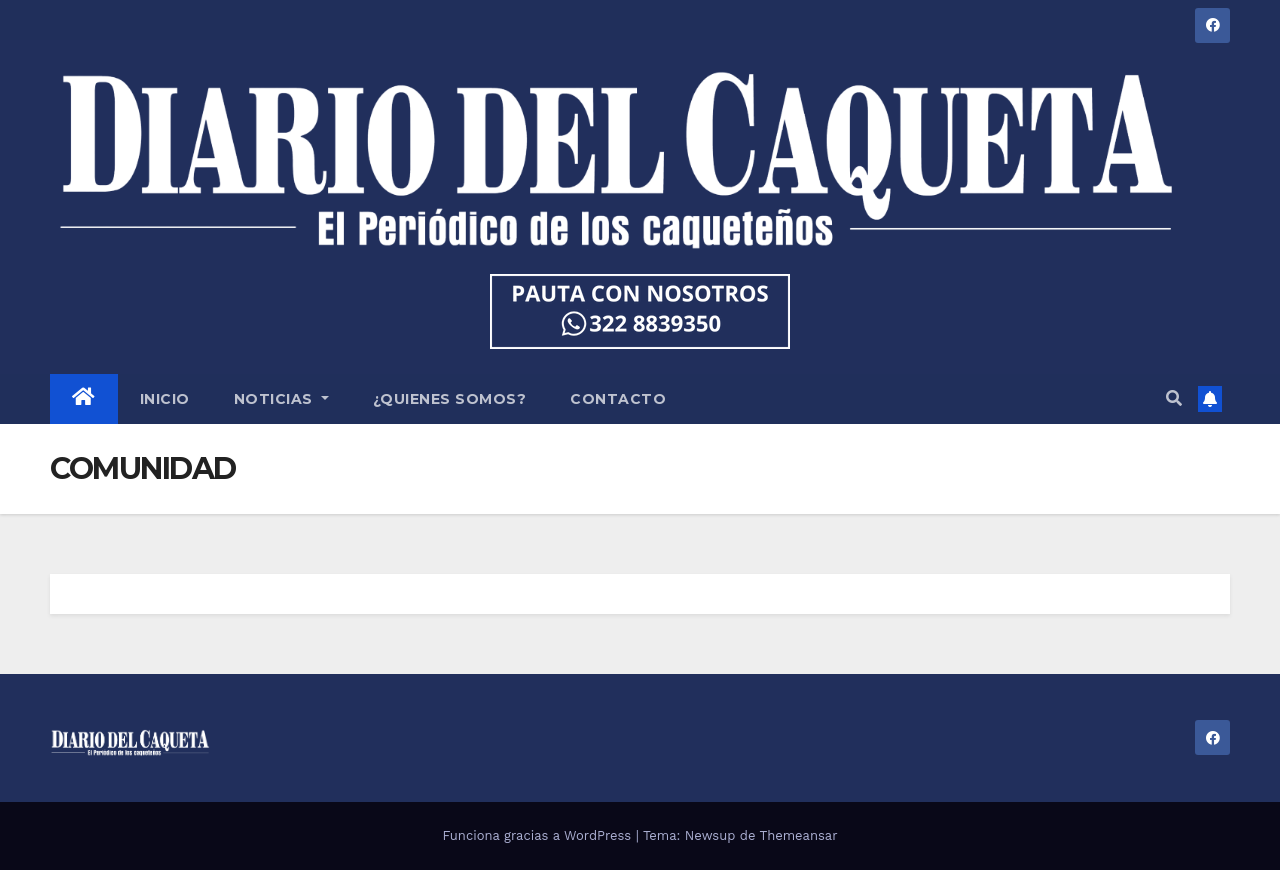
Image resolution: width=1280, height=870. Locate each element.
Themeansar (799, 835)
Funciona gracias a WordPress (538, 835)
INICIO (165, 399)
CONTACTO (618, 399)
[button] (1174, 398)
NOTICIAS (281, 399)
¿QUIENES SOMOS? (450, 399)
